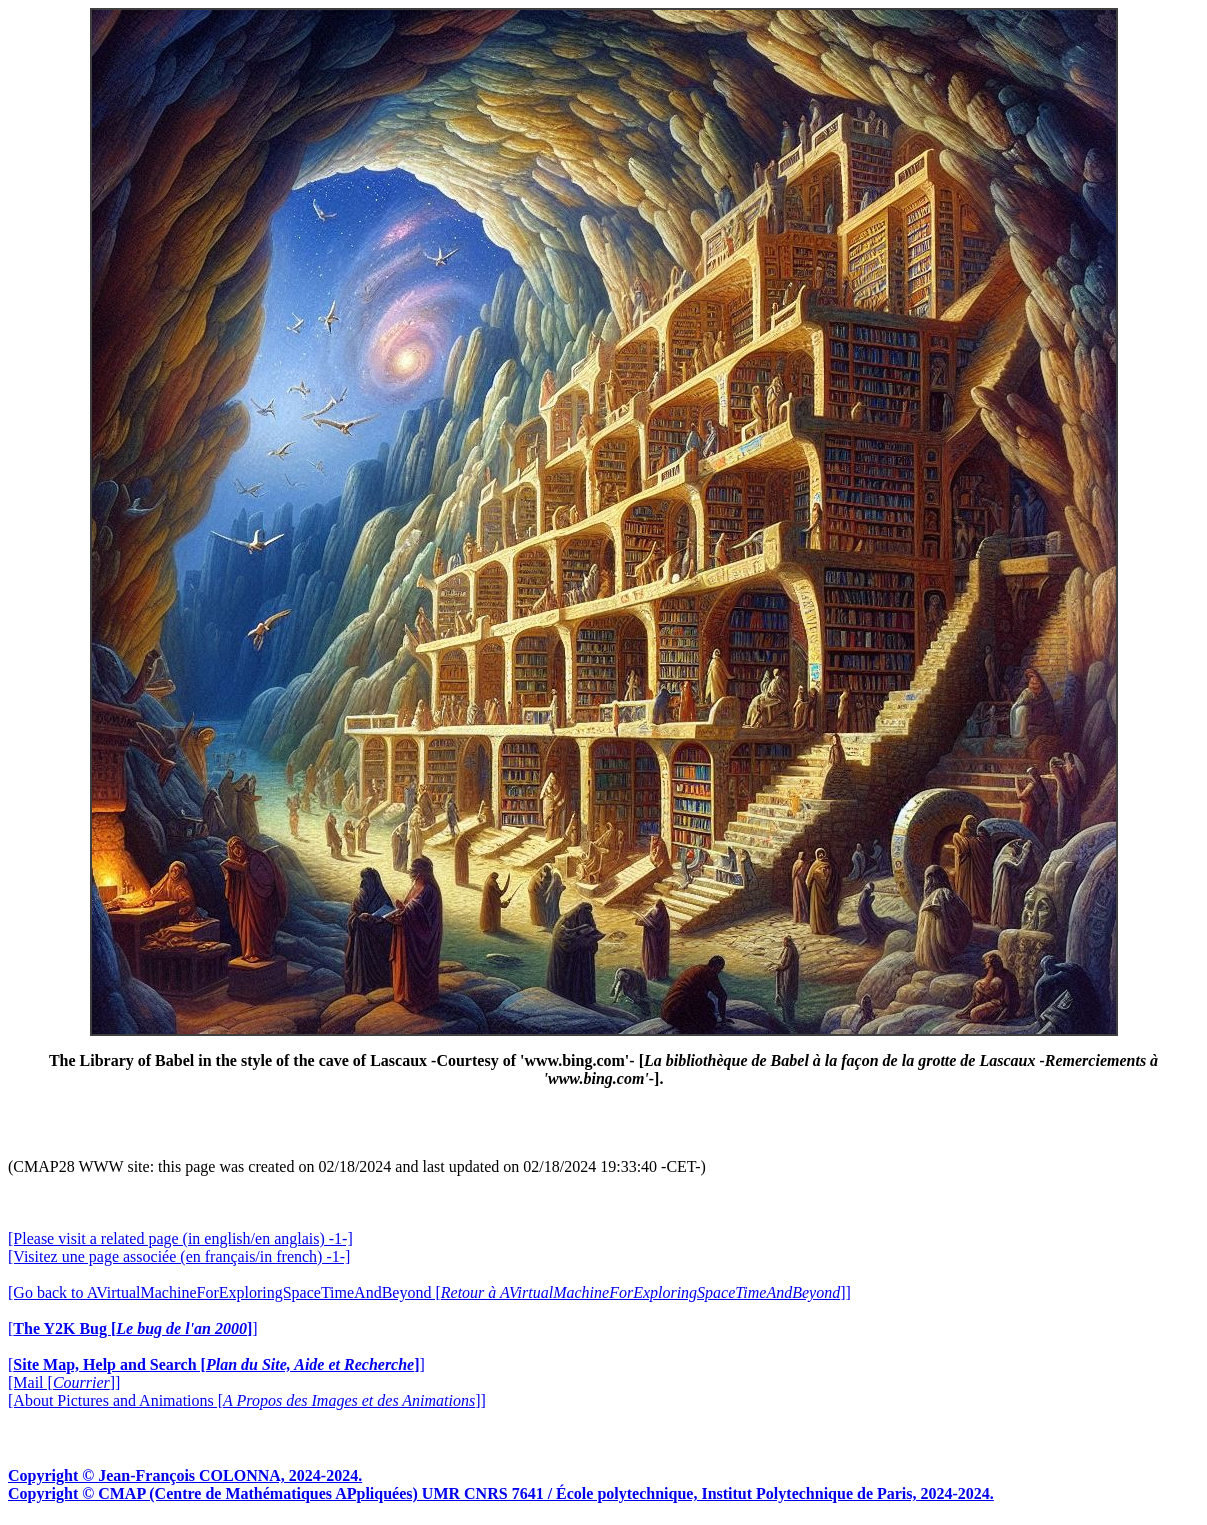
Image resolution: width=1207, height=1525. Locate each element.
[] (133, 1328)
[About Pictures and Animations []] (247, 1400)
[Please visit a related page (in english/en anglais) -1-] (180, 1238)
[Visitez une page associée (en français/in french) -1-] (179, 1256)
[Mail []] (64, 1382)
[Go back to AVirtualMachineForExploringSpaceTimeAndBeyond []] (429, 1292)
